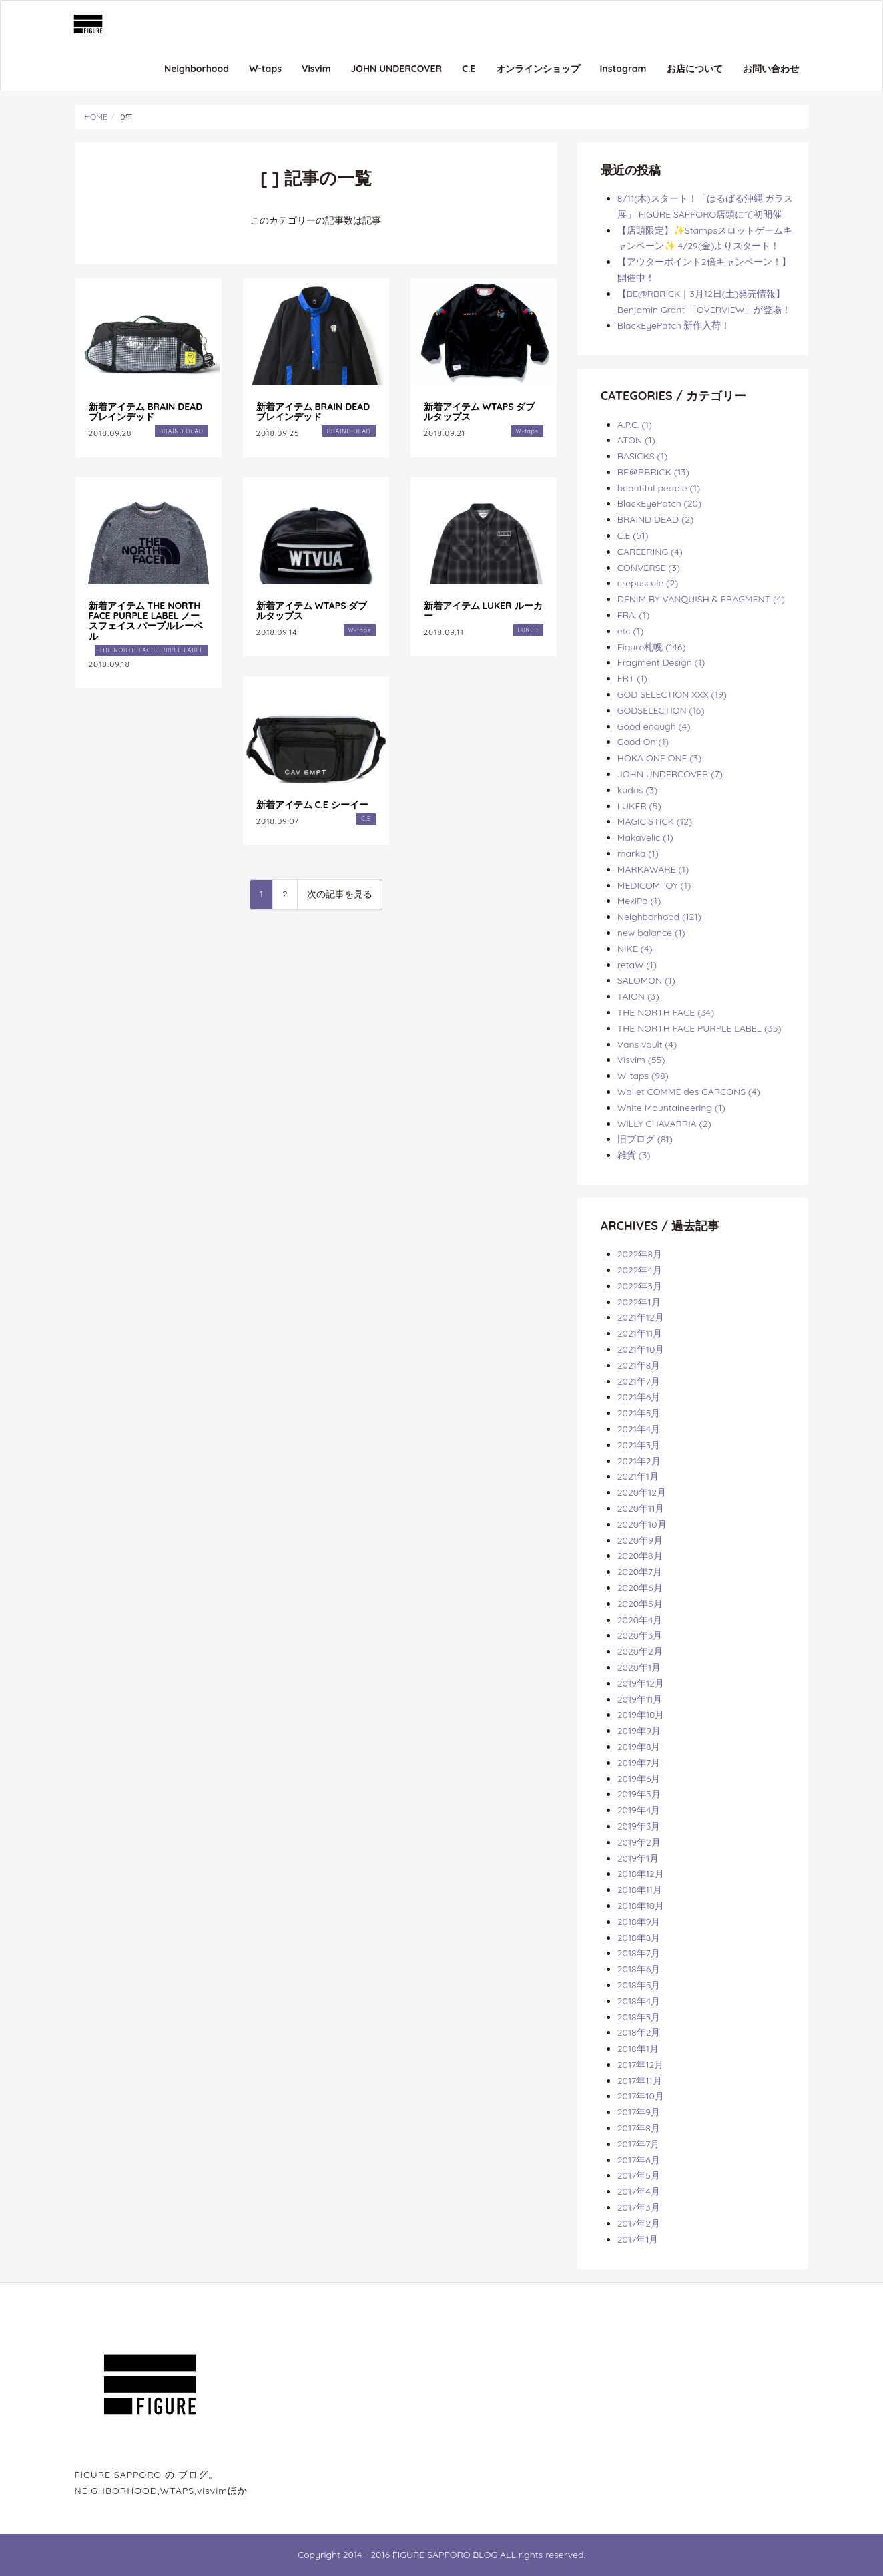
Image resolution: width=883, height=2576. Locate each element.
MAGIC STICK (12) (654, 821)
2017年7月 (638, 2144)
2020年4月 (640, 1620)
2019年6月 (639, 1779)
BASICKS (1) (642, 456)
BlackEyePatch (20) (659, 503)
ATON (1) (636, 440)
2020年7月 (639, 1572)
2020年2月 (640, 1651)
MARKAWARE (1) (653, 869)
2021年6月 (639, 1397)
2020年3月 (640, 1635)
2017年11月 (639, 2081)
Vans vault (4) (647, 1044)
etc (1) (630, 631)
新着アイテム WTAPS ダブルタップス (479, 412)
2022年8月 (639, 1254)
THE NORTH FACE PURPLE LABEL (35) (699, 1028)
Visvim (316, 69)
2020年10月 (642, 1524)
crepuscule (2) (648, 583)
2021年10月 (641, 1349)
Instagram (623, 69)
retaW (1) (637, 965)
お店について (695, 69)
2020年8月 (640, 1556)
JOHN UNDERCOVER (397, 69)
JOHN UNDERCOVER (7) (670, 774)
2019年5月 (639, 1794)
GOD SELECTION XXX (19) (672, 694)
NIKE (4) (635, 949)
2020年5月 (640, 1604)
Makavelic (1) (645, 837)
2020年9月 (640, 1540)
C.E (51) (633, 535)
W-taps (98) (643, 1076)
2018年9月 (639, 1922)
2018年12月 (640, 1874)
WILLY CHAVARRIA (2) (664, 1124)
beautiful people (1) (658, 488)
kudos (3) (637, 790)
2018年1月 (638, 2049)
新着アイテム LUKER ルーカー (483, 611)
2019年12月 (640, 1683)
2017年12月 (640, 2065)
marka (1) (638, 853)
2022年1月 (639, 1302)
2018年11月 (639, 1890)
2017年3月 (638, 2207)
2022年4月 (639, 1270)
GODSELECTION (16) (661, 710)
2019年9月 (639, 1731)
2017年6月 (638, 2160)
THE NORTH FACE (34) (665, 1012)
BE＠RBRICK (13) (653, 472)
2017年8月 (638, 2128)
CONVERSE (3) (648, 568)
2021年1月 (638, 1476)
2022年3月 (639, 1286)
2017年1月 (638, 2239)
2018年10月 (640, 1906)
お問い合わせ (771, 69)
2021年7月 (638, 1381)
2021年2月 (639, 1461)
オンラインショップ (538, 69)
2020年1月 (639, 1667)
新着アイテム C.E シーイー (312, 805)
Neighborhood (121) (659, 917)
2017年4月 (638, 2191)
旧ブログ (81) (645, 1139)
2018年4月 (638, 2001)
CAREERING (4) (650, 552)
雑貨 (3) (634, 1155)
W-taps (265, 69)
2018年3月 (638, 2017)
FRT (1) (632, 678)
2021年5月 (639, 1413)
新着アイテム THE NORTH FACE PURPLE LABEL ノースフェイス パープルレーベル (146, 621)
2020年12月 (641, 1492)
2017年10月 (640, 2096)
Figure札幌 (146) (651, 647)
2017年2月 (638, 2223)
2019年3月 (638, 1826)
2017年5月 (638, 2175)
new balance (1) (651, 933)
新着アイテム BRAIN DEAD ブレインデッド (146, 412)
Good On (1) (643, 742)
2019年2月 (639, 1842)
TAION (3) (638, 996)
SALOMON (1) (646, 980)
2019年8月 (639, 1747)
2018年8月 (638, 1938)
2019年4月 (638, 1810)
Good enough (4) (654, 726)
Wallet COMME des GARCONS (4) (688, 1092)
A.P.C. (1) (634, 425)
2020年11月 (641, 1508)
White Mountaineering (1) (671, 1108)
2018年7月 (638, 1953)
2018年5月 (638, 1985)
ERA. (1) (633, 615)
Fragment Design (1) (661, 662)
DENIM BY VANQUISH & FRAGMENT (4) (701, 599)
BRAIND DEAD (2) (655, 519)
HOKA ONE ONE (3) (659, 758)
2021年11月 (639, 1333)
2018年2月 (639, 2032)
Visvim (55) (641, 1060)
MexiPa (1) (639, 901)
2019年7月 (638, 1763)
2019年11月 (639, 1699)
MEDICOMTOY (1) (654, 885)
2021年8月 (639, 1365)
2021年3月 (638, 1445)
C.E (468, 69)
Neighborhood (196, 69)
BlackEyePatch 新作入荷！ (674, 325)
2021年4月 (638, 1429)
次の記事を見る (339, 894)
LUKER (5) (639, 806)
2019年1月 (638, 1858)
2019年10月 (641, 1715)
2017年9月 (638, 2112)
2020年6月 (640, 1588)
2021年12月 (640, 1317)
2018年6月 (638, 1969)
